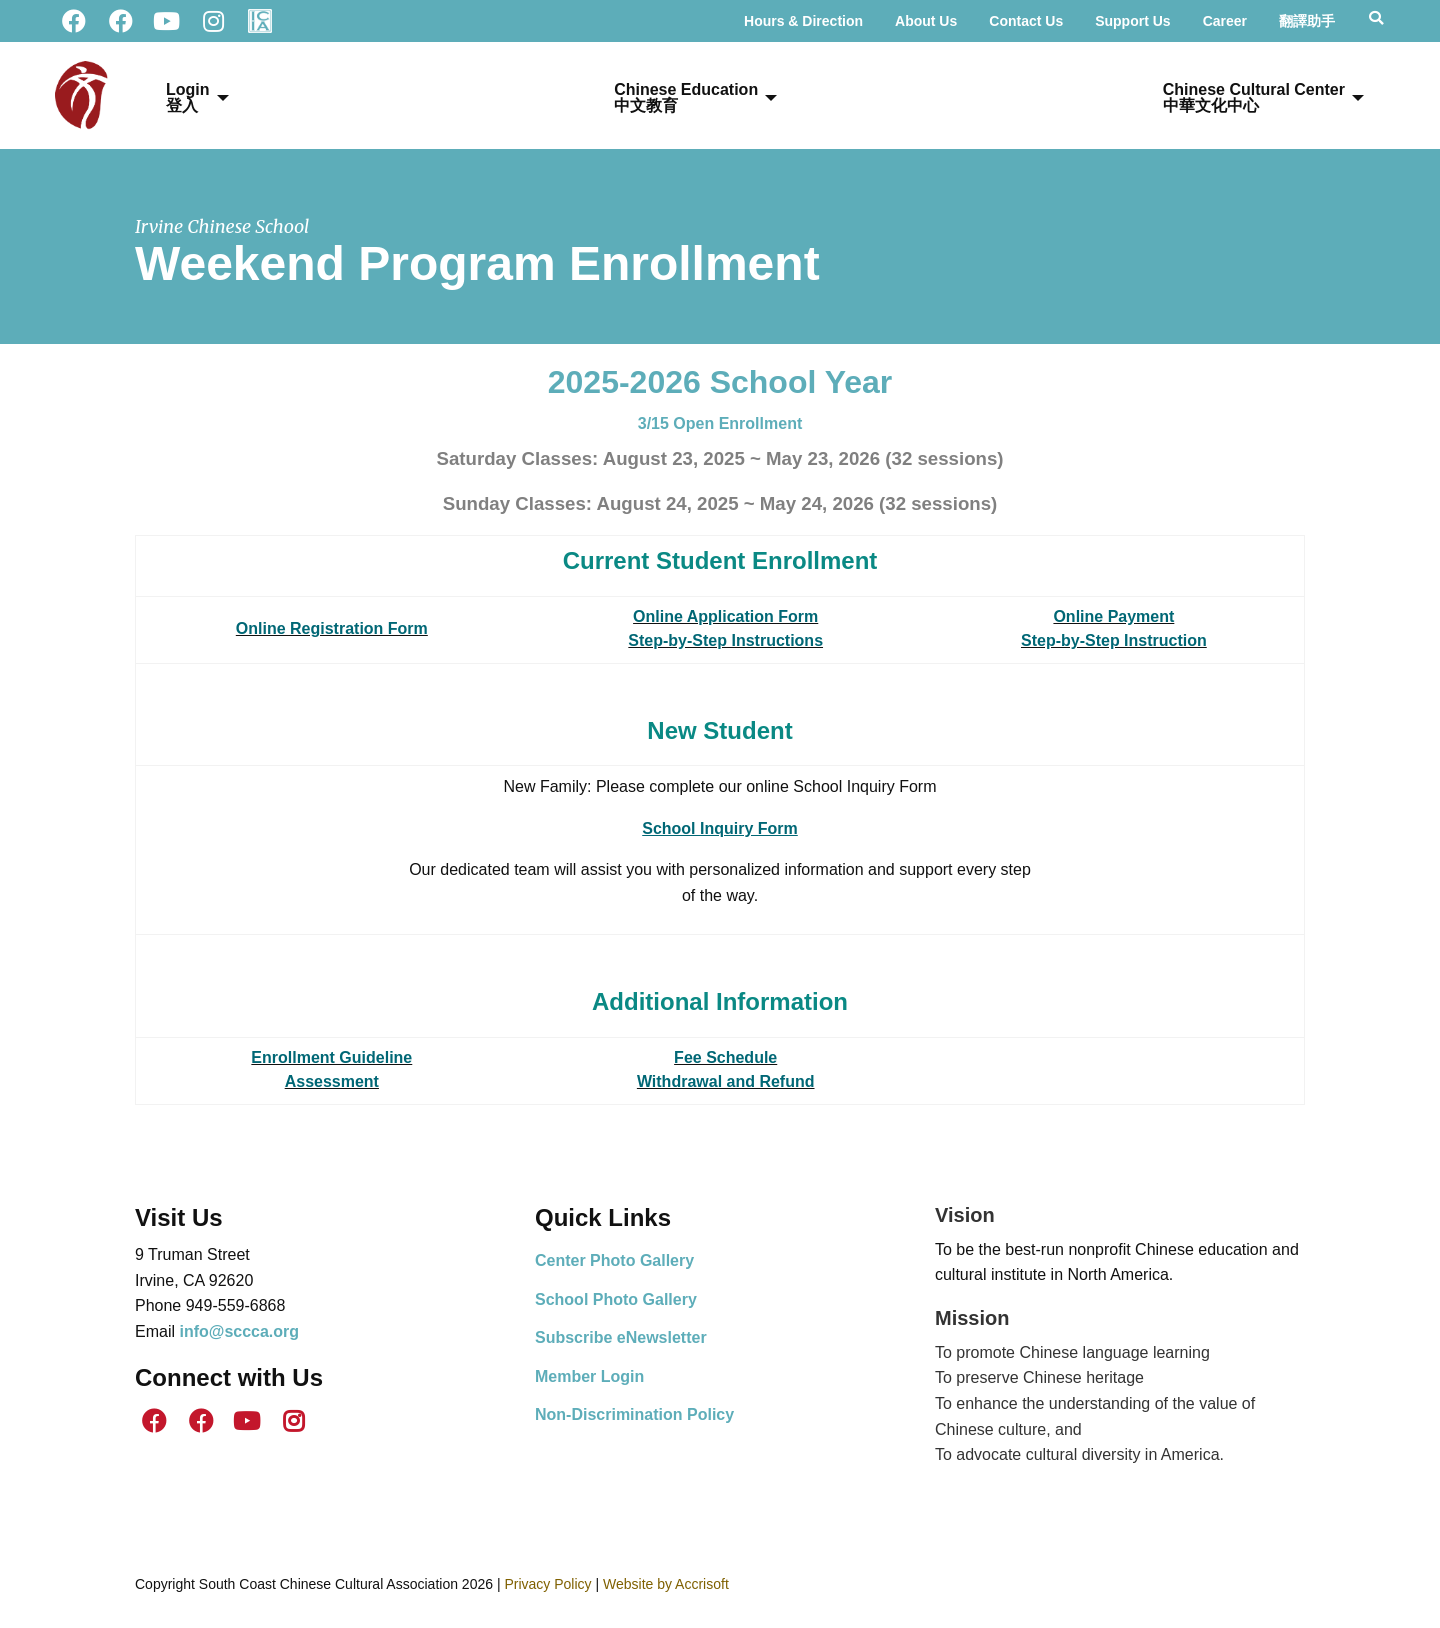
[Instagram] (213, 21)
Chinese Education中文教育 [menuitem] (686, 97)
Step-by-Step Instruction (1114, 640)
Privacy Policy (547, 1584)
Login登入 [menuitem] (188, 97)
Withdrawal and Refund (726, 1081)
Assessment (332, 1081)
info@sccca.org (239, 1331)
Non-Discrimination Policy (634, 1414)
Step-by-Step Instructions (725, 640)
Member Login (589, 1376)
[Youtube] (167, 21)
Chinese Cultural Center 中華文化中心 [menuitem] (1254, 97)
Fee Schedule (725, 1057)
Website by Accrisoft (666, 1584)
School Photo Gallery (616, 1299)
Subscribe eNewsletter (621, 1337)
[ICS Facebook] (120, 21)
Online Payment (1113, 616)
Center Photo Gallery (614, 1260)
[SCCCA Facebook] (74, 21)
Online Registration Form (332, 628)
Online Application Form (725, 616)
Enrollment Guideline (331, 1057)
